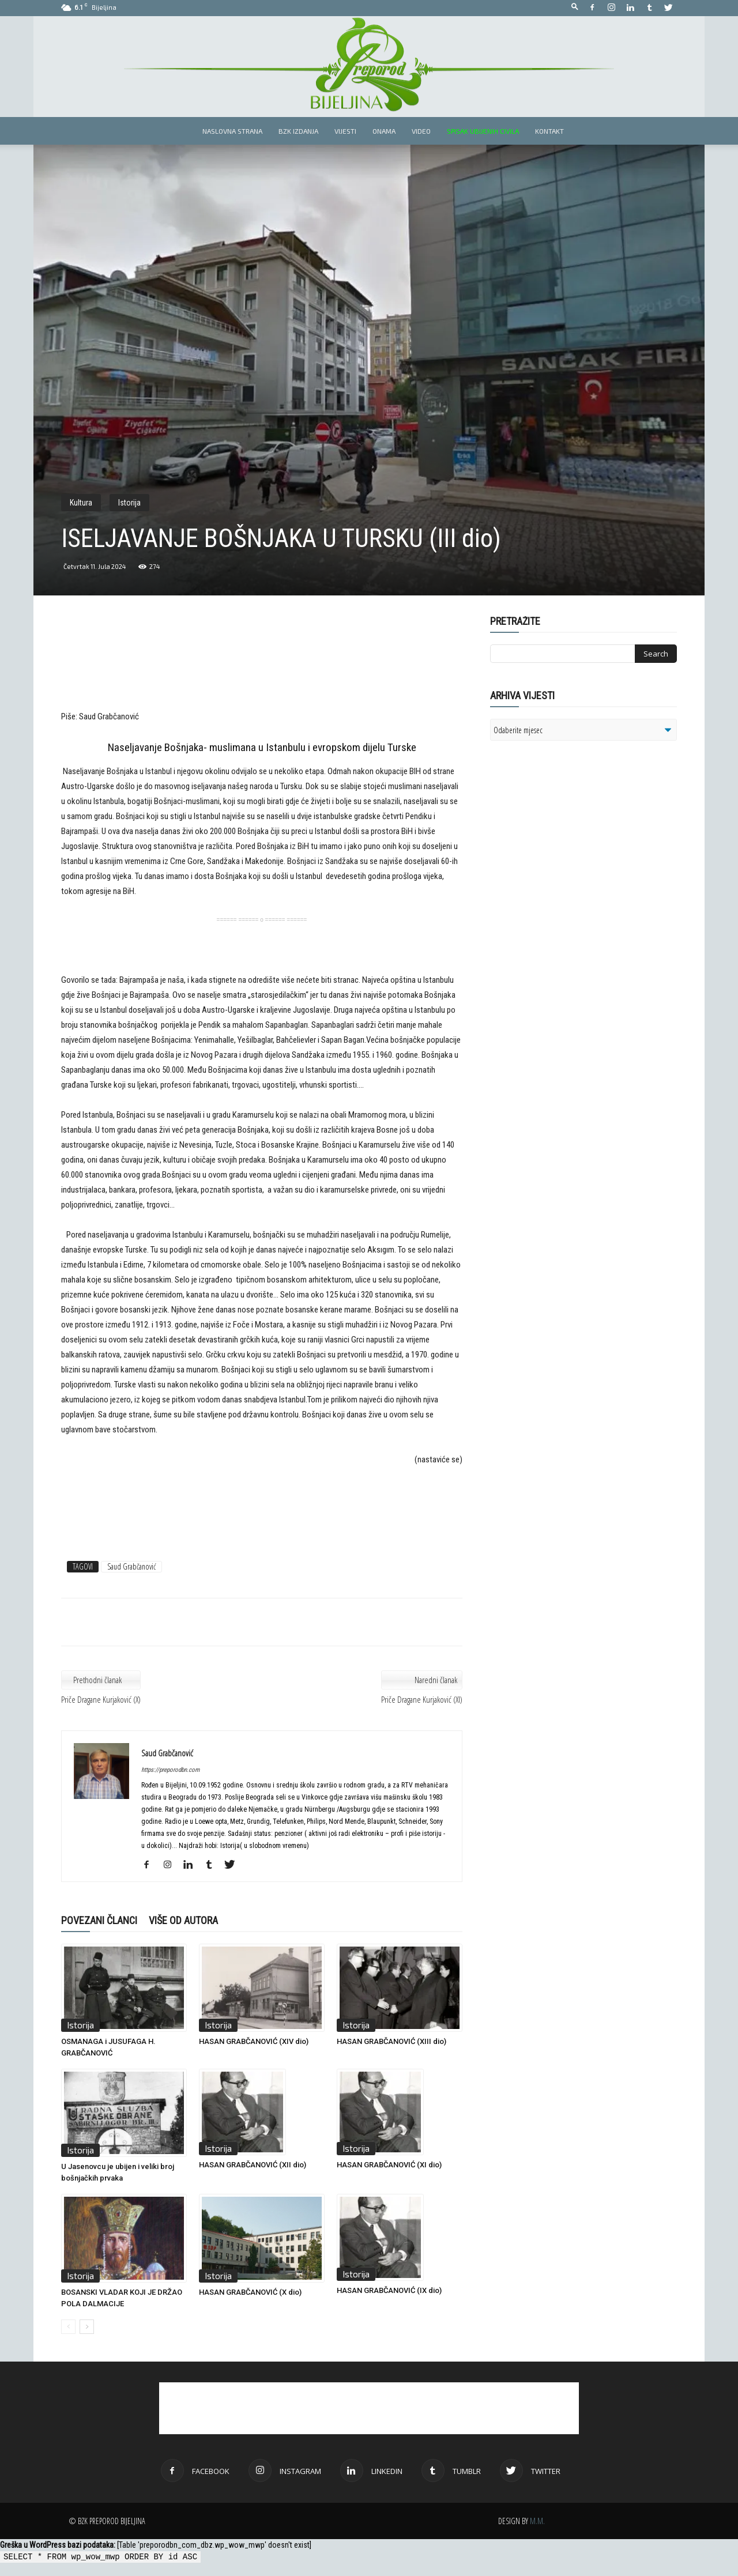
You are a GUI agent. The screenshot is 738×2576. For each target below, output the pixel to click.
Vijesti (345, 131)
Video (421, 131)
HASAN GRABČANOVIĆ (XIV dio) (253, 2041)
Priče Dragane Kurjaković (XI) (421, 1699)
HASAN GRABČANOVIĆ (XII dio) (252, 2164)
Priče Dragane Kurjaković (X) (101, 1699)
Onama (384, 131)
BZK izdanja (298, 131)
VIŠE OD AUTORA (183, 1920)
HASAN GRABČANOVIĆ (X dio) (250, 2292)
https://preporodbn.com (170, 1770)
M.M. (537, 2520)
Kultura (81, 502)
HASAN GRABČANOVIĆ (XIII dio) (391, 2041)
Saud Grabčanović (131, 1566)
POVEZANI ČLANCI (99, 1920)
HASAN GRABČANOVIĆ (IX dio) (389, 2290)
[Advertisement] (262, 671)
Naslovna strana (232, 131)
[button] (574, 7)
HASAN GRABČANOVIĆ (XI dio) (389, 2164)
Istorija (129, 502)
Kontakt (549, 131)
